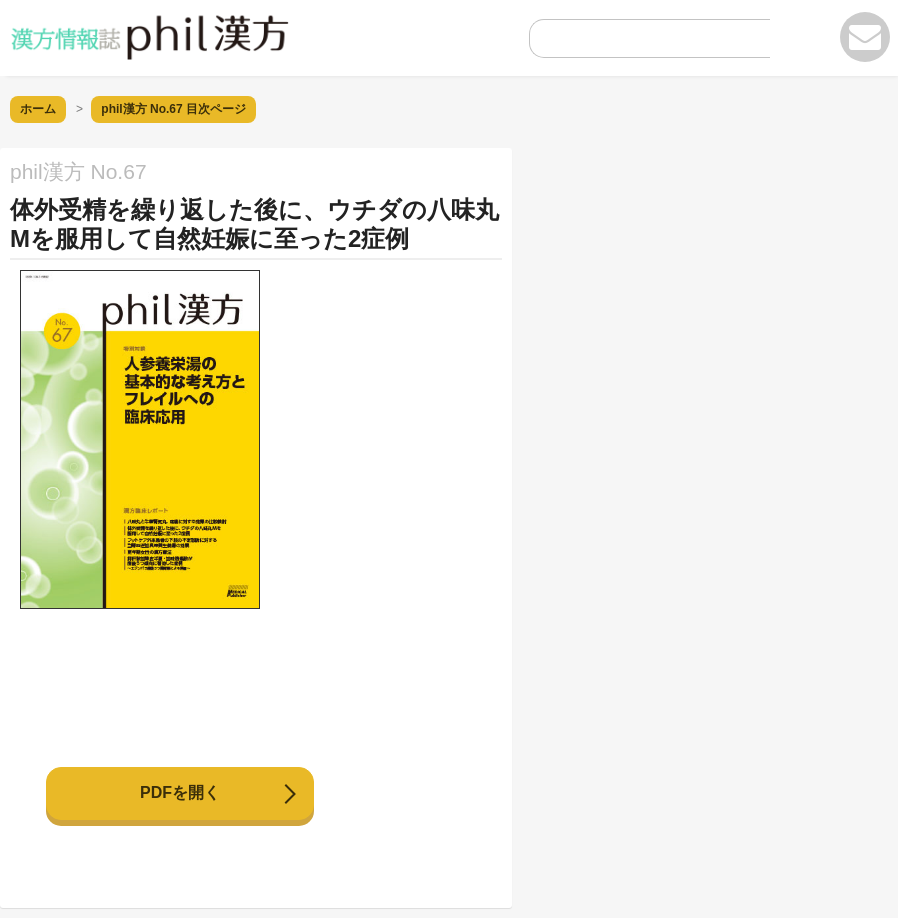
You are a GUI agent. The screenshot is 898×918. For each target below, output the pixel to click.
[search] (634, 44)
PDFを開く (180, 792)
